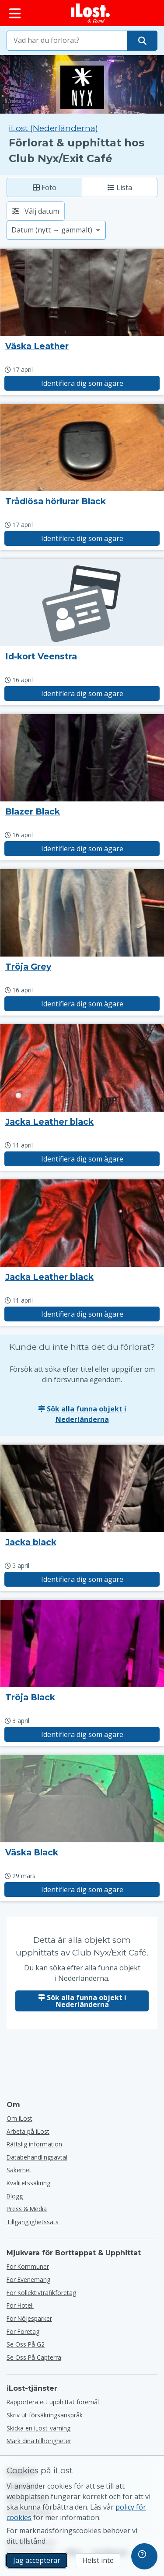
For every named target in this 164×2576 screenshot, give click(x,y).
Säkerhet (19, 2170)
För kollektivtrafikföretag (41, 2292)
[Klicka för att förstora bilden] (82, 292)
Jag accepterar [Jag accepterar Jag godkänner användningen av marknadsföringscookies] (36, 2560)
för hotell (20, 2305)
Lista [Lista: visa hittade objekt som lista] (120, 187)
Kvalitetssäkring (28, 2183)
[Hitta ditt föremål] (142, 41)
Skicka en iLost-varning (38, 2428)
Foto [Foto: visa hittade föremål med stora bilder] (44, 187)
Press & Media (27, 2209)
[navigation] (144, 2556)
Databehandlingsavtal (37, 2157)
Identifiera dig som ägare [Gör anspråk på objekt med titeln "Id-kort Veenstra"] (82, 693)
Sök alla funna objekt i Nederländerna (82, 1414)
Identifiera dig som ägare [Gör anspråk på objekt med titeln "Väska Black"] (82, 1889)
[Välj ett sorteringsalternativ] (56, 230)
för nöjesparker (29, 2318)
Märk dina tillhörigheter (39, 2441)
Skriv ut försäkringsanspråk (45, 2415)
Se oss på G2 (26, 2344)
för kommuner (28, 2266)
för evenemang (28, 2279)
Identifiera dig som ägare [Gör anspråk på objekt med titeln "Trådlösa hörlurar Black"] (82, 538)
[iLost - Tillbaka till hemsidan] (90, 13)
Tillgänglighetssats (33, 2222)
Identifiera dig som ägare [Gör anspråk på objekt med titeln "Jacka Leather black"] (82, 1159)
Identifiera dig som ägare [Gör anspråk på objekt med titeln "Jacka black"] (82, 1579)
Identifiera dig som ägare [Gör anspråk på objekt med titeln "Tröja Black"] (82, 1734)
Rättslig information (34, 2144)
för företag (23, 2331)
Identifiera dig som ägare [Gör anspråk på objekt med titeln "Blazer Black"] (82, 848)
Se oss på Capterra (34, 2357)
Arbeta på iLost (28, 2131)
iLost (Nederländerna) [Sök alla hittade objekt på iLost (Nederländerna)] (53, 128)
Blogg (15, 2196)
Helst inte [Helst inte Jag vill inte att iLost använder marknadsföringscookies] (98, 2560)
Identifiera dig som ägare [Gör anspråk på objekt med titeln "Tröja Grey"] (82, 1004)
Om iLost (19, 2118)
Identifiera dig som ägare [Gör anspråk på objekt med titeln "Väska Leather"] (82, 383)
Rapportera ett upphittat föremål (53, 2402)
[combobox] (67, 41)
